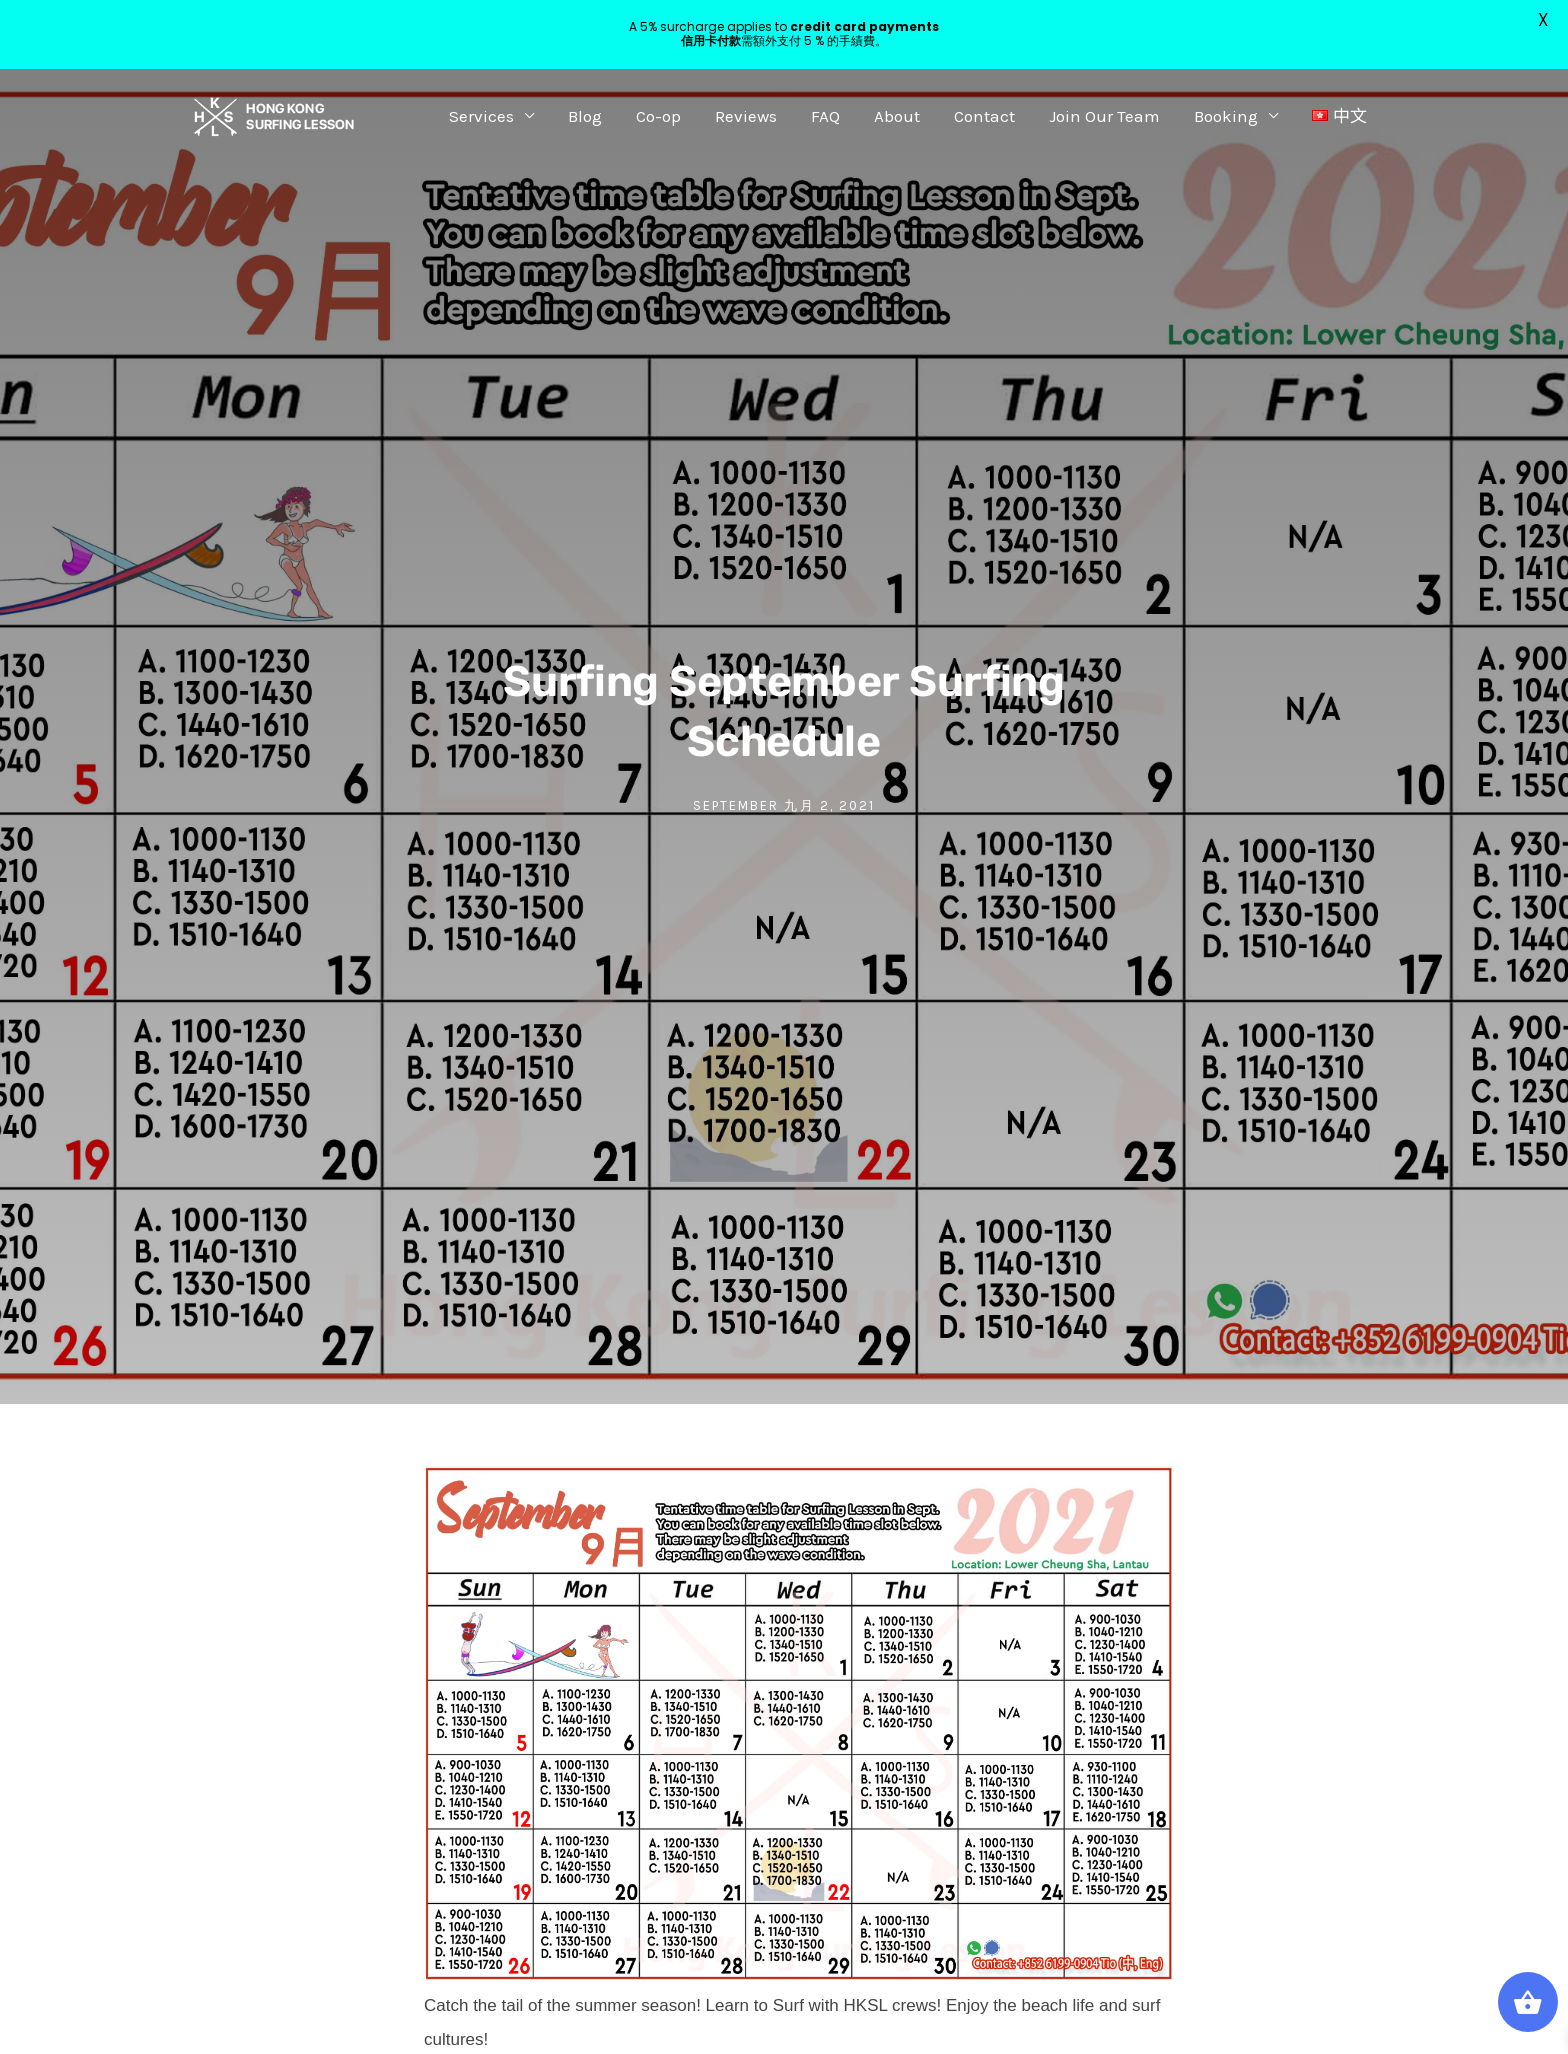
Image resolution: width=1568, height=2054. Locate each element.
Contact (984, 116)
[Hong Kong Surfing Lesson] (274, 114)
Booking (1226, 116)
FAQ (825, 116)
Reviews (746, 116)
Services (481, 116)
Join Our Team (1104, 116)
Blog (585, 116)
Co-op (658, 116)
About (897, 116)
